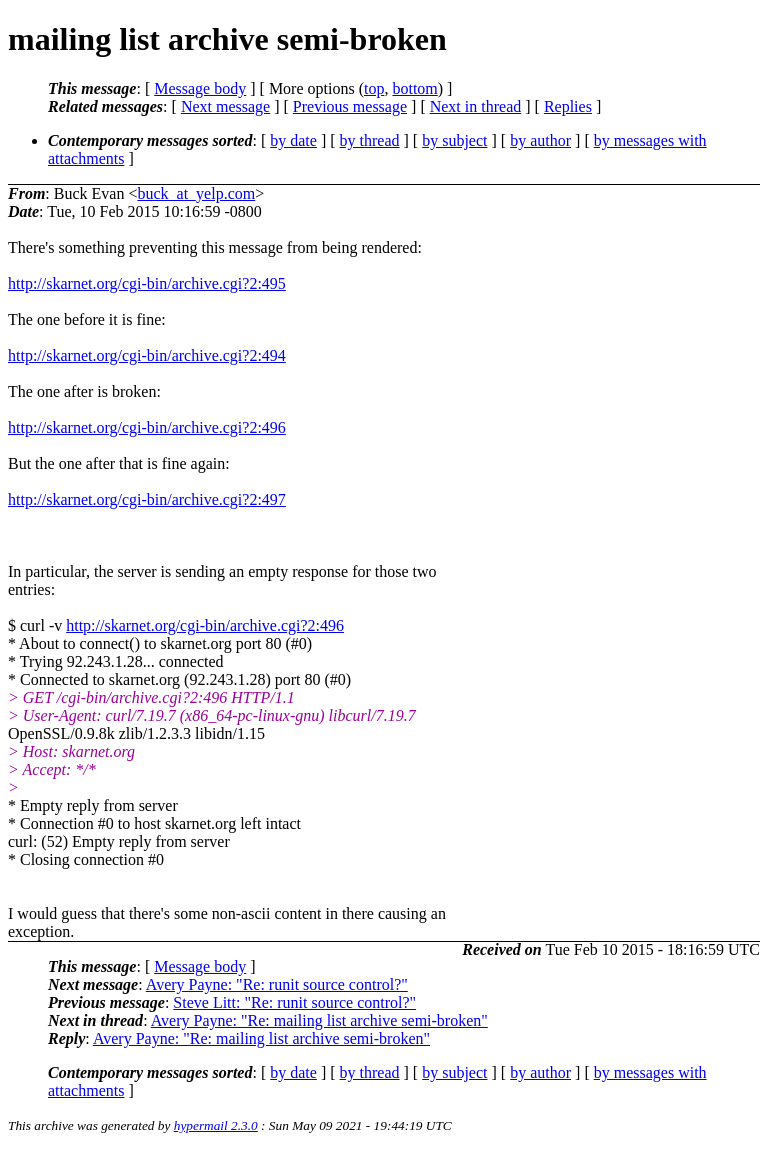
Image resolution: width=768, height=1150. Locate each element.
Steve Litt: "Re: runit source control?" (294, 1002)
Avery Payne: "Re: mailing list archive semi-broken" (319, 1020)
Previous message (350, 106)
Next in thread (476, 106)
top (374, 88)
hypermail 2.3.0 (216, 1125)
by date (293, 140)
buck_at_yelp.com (196, 193)
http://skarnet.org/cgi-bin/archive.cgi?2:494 (147, 355)
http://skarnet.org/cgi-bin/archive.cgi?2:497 (147, 499)
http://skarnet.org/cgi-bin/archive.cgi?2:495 (147, 283)
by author (540, 140)
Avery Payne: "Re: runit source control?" (277, 984)
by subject (454, 140)
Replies (568, 106)
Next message (225, 106)
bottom (414, 88)
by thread (370, 140)
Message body (200, 88)
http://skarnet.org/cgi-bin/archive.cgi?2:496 (147, 427)
